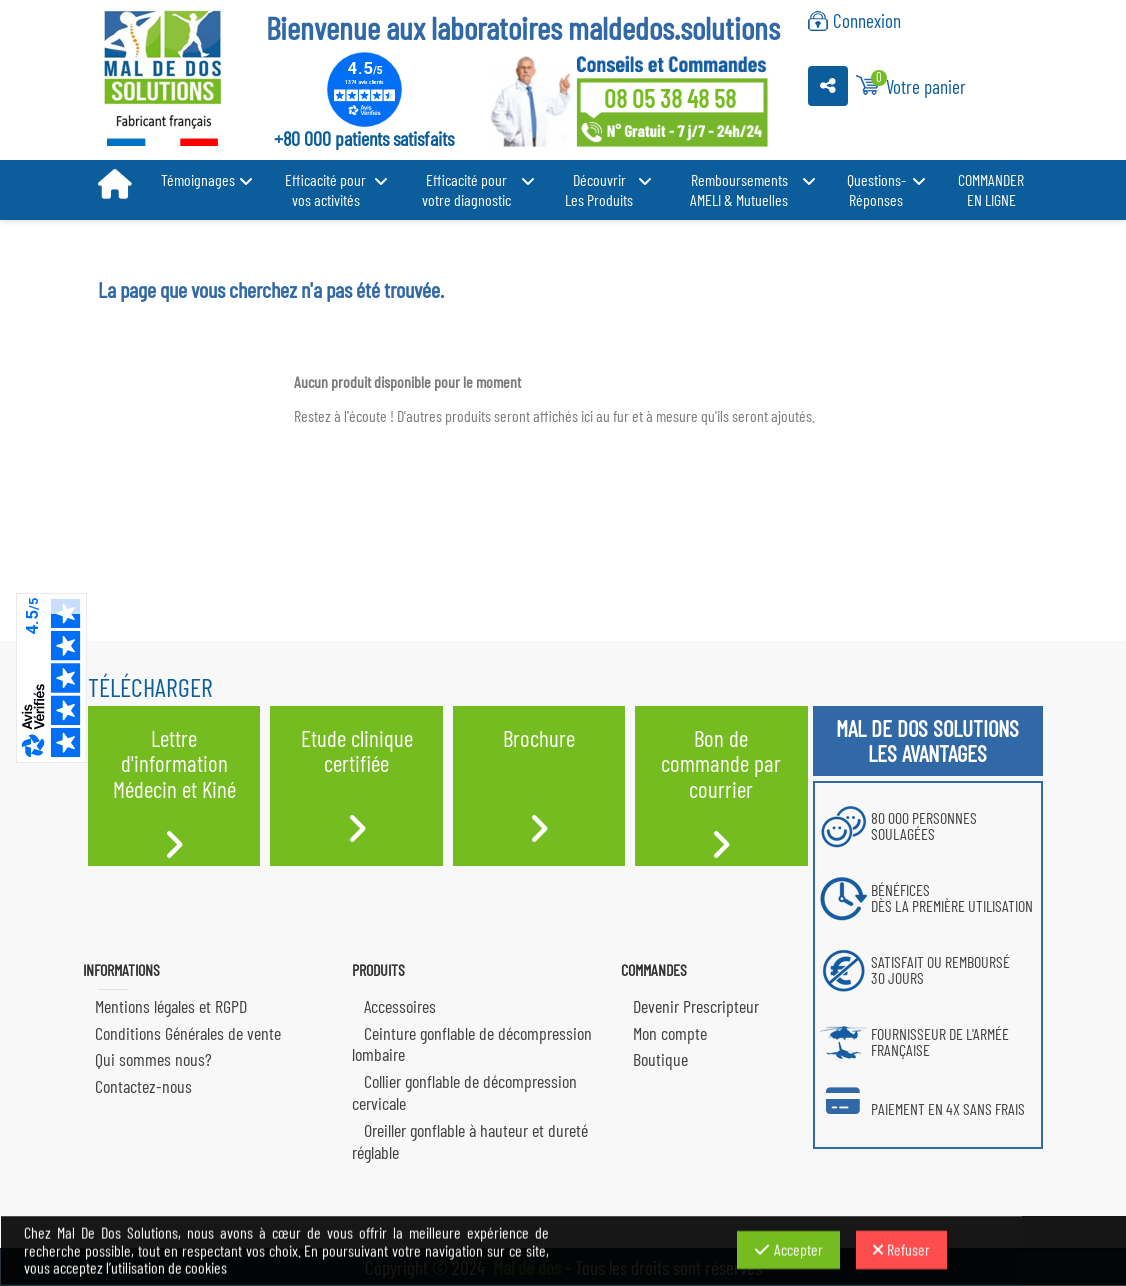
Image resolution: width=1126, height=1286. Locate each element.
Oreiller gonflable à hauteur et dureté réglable (470, 1141)
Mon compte (670, 1033)
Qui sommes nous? (153, 1059)
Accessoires (400, 1006)
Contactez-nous (143, 1086)
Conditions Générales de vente (188, 1033)
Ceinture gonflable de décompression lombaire (472, 1044)
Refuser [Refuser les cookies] (901, 1249)
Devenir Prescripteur (696, 1006)
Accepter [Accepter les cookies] (788, 1249)
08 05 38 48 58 (670, 97)
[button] (206, 180)
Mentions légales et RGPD (171, 1006)
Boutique (660, 1059)
